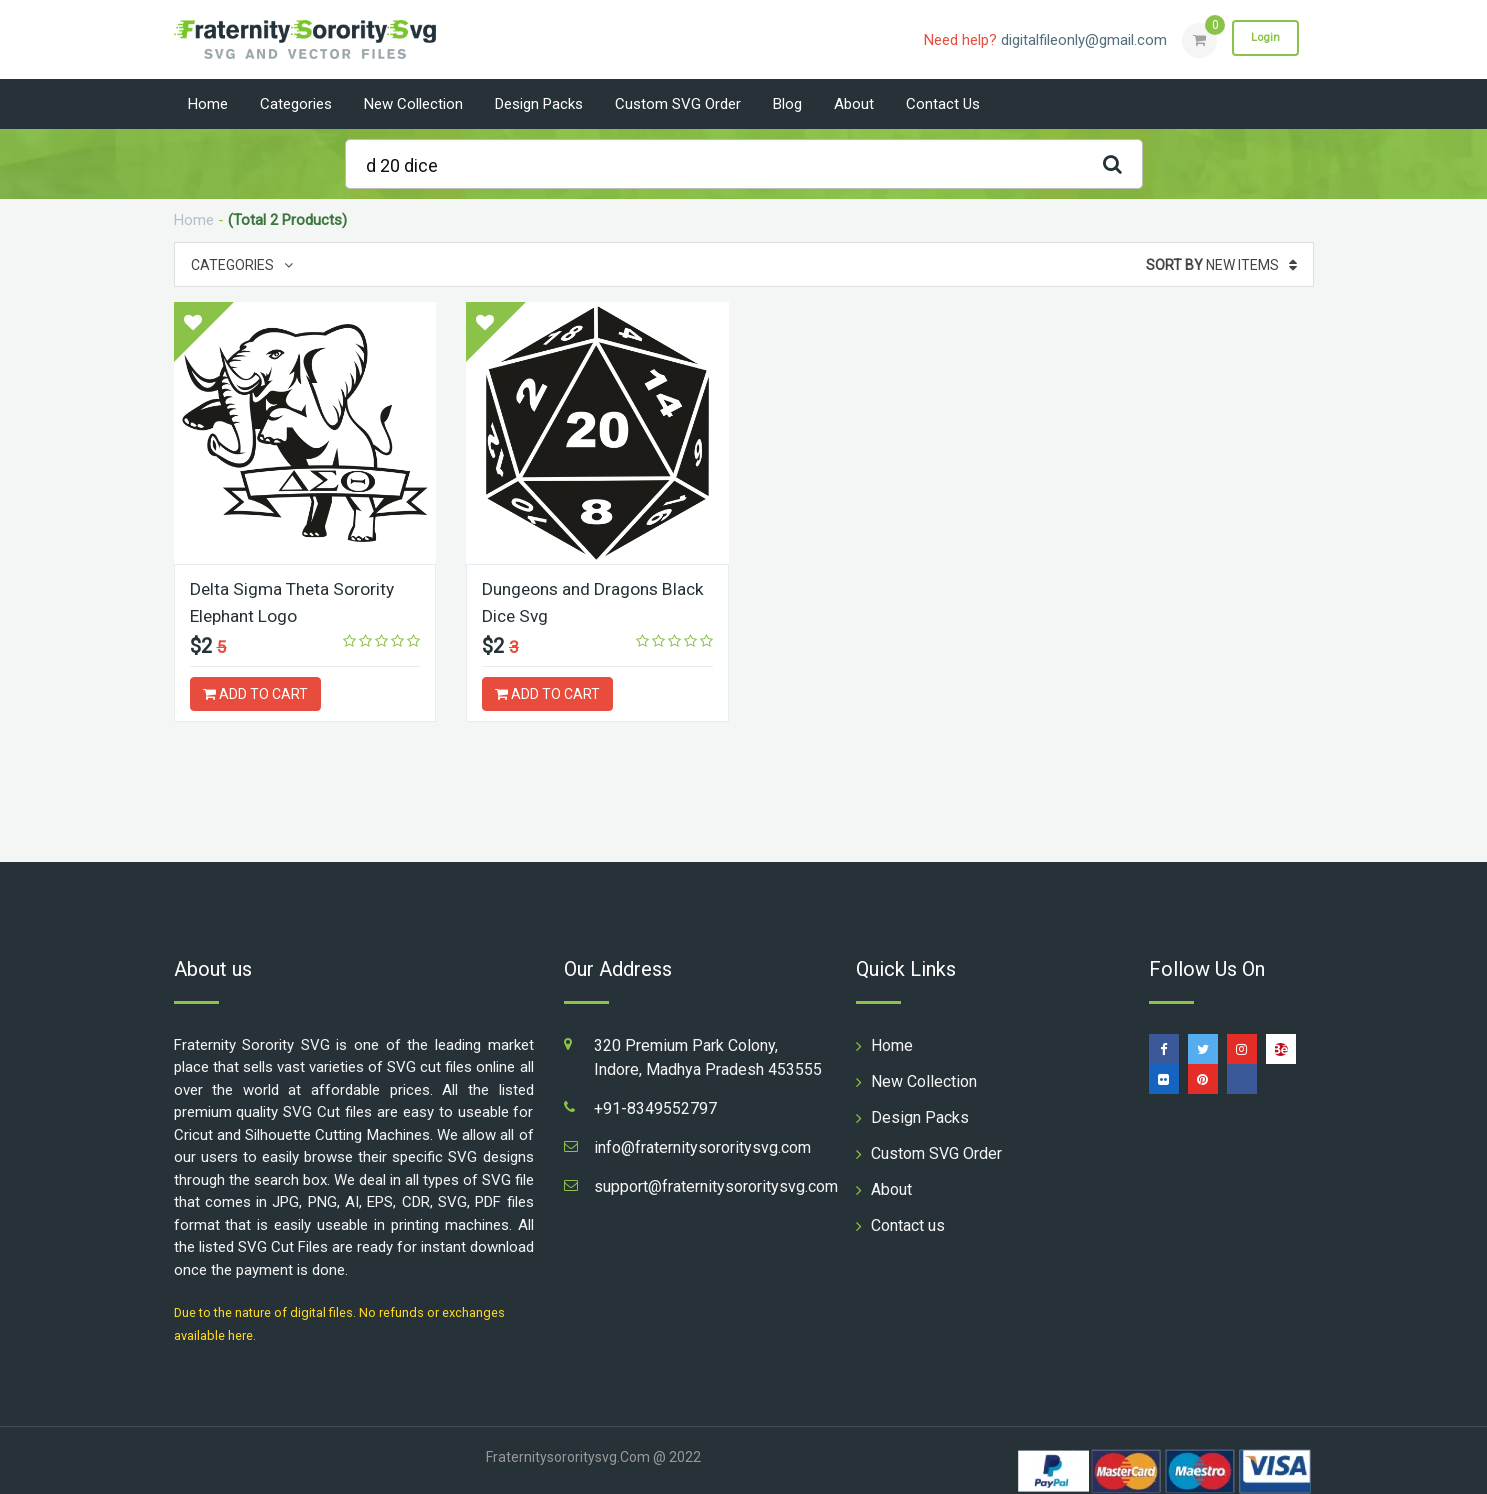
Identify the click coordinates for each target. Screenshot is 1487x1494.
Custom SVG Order (678, 104)
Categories (296, 104)
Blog (787, 104)
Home (208, 104)
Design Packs (539, 104)
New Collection (413, 104)
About (854, 104)
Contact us (943, 104)
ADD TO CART (255, 694)
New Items (1221, 265)
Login (1262, 39)
